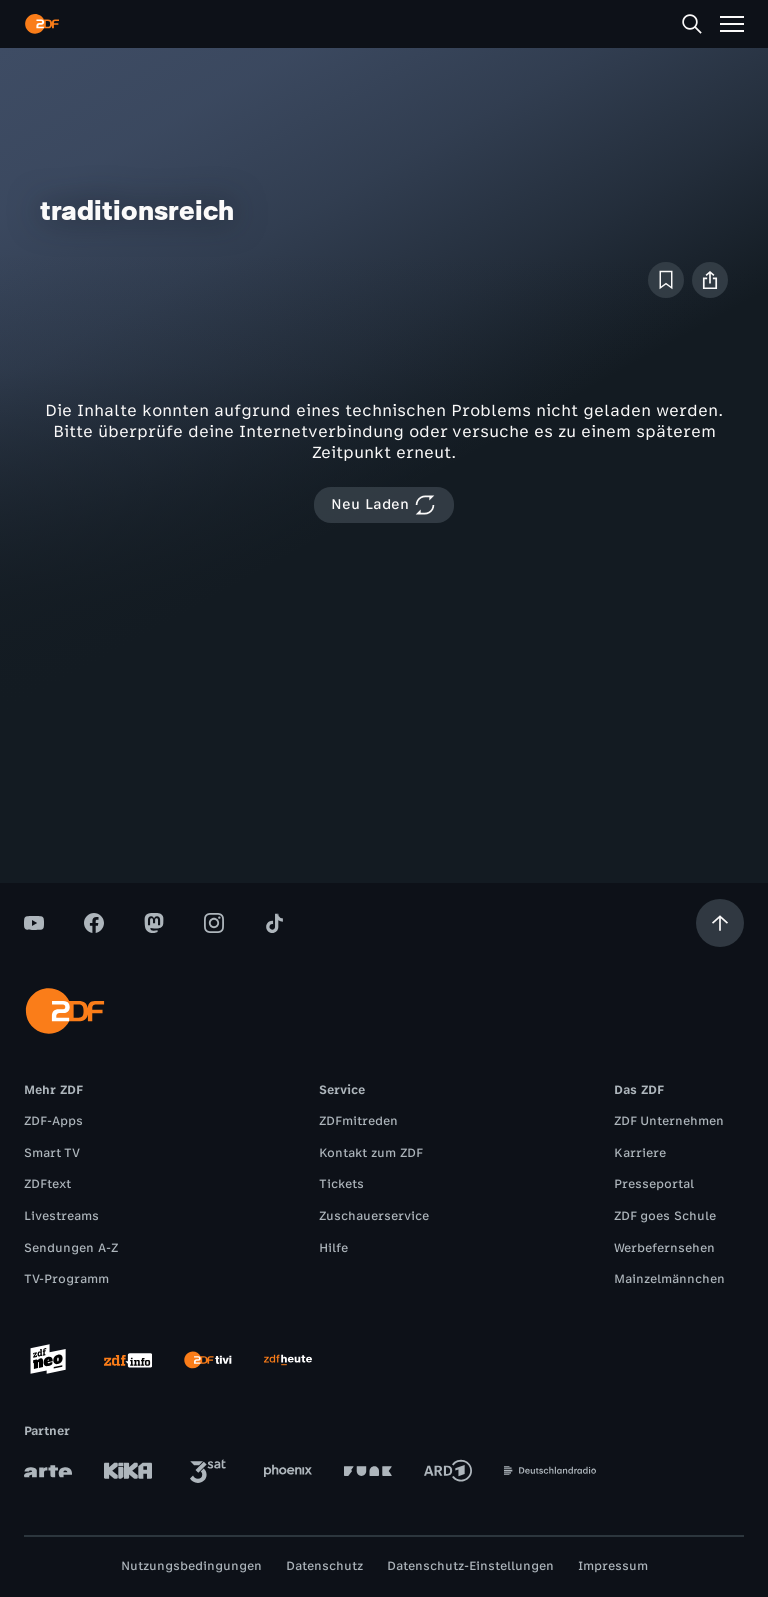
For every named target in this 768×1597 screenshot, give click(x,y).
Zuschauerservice (374, 1216)
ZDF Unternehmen (669, 1121)
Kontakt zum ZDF (371, 1153)
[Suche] (692, 24)
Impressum (613, 1566)
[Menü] (732, 24)
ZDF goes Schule (665, 1216)
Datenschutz (324, 1566)
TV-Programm (66, 1279)
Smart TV (52, 1153)
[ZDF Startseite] (42, 24)
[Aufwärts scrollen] (720, 923)
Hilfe (333, 1248)
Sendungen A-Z (71, 1248)
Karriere (640, 1153)
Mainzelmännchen (669, 1279)
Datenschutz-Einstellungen (470, 1566)
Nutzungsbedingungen (191, 1566)
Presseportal (654, 1184)
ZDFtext (47, 1184)
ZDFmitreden (358, 1121)
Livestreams (61, 1216)
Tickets (341, 1184)
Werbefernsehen (664, 1248)
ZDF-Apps (53, 1121)
